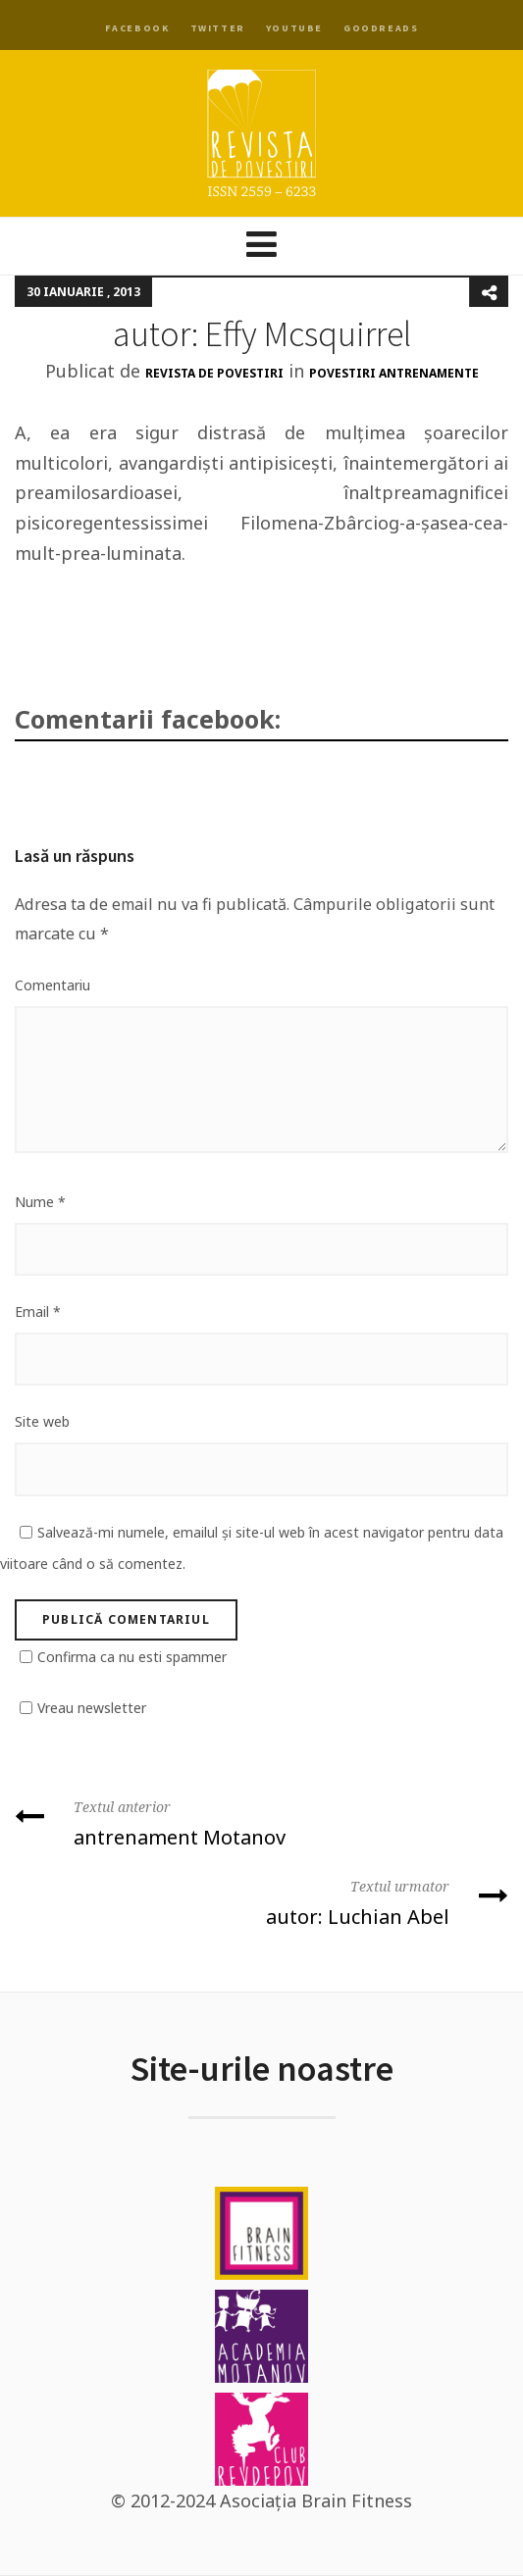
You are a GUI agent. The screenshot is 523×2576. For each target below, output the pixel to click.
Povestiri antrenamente (394, 373)
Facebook (137, 28)
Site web (42, 1421)
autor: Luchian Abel (261, 1901)
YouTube (294, 28)
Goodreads (380, 28)
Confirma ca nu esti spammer (132, 1656)
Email (38, 1311)
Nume (40, 1201)
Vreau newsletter (91, 1707)
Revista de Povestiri (214, 373)
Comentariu (52, 985)
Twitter (217, 28)
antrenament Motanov (261, 1821)
